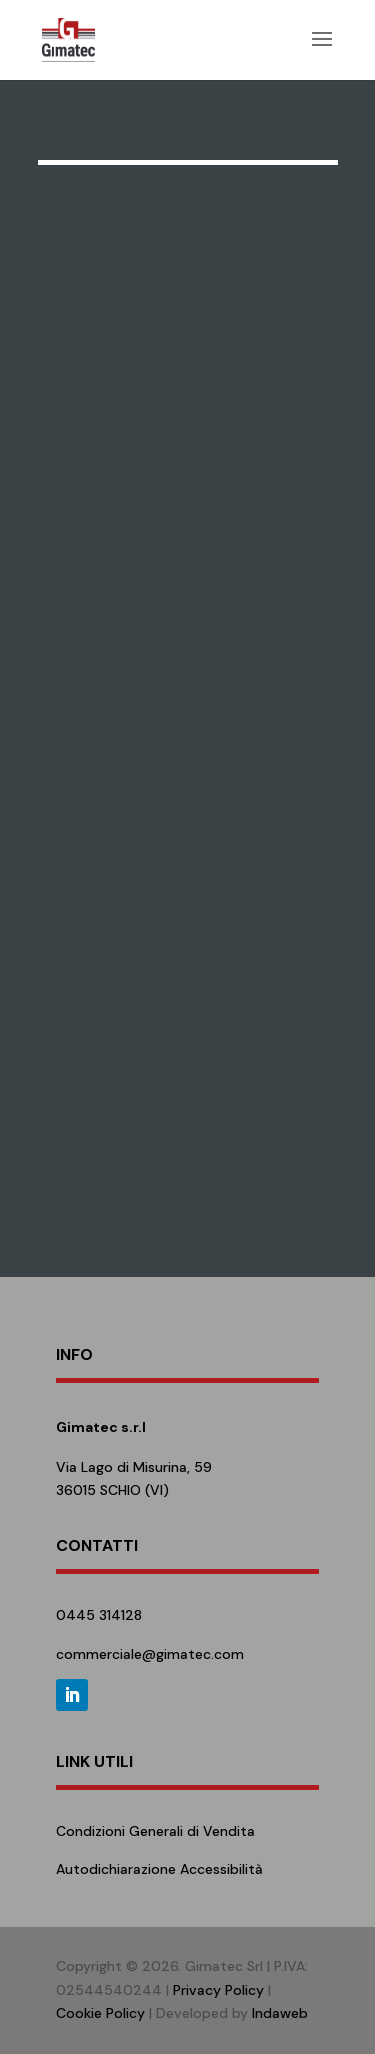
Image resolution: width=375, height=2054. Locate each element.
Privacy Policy (218, 1990)
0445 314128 (99, 1615)
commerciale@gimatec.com (150, 1654)
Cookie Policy (100, 2013)
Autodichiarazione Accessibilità (159, 1869)
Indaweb (280, 2013)
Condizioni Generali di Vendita (155, 1831)
